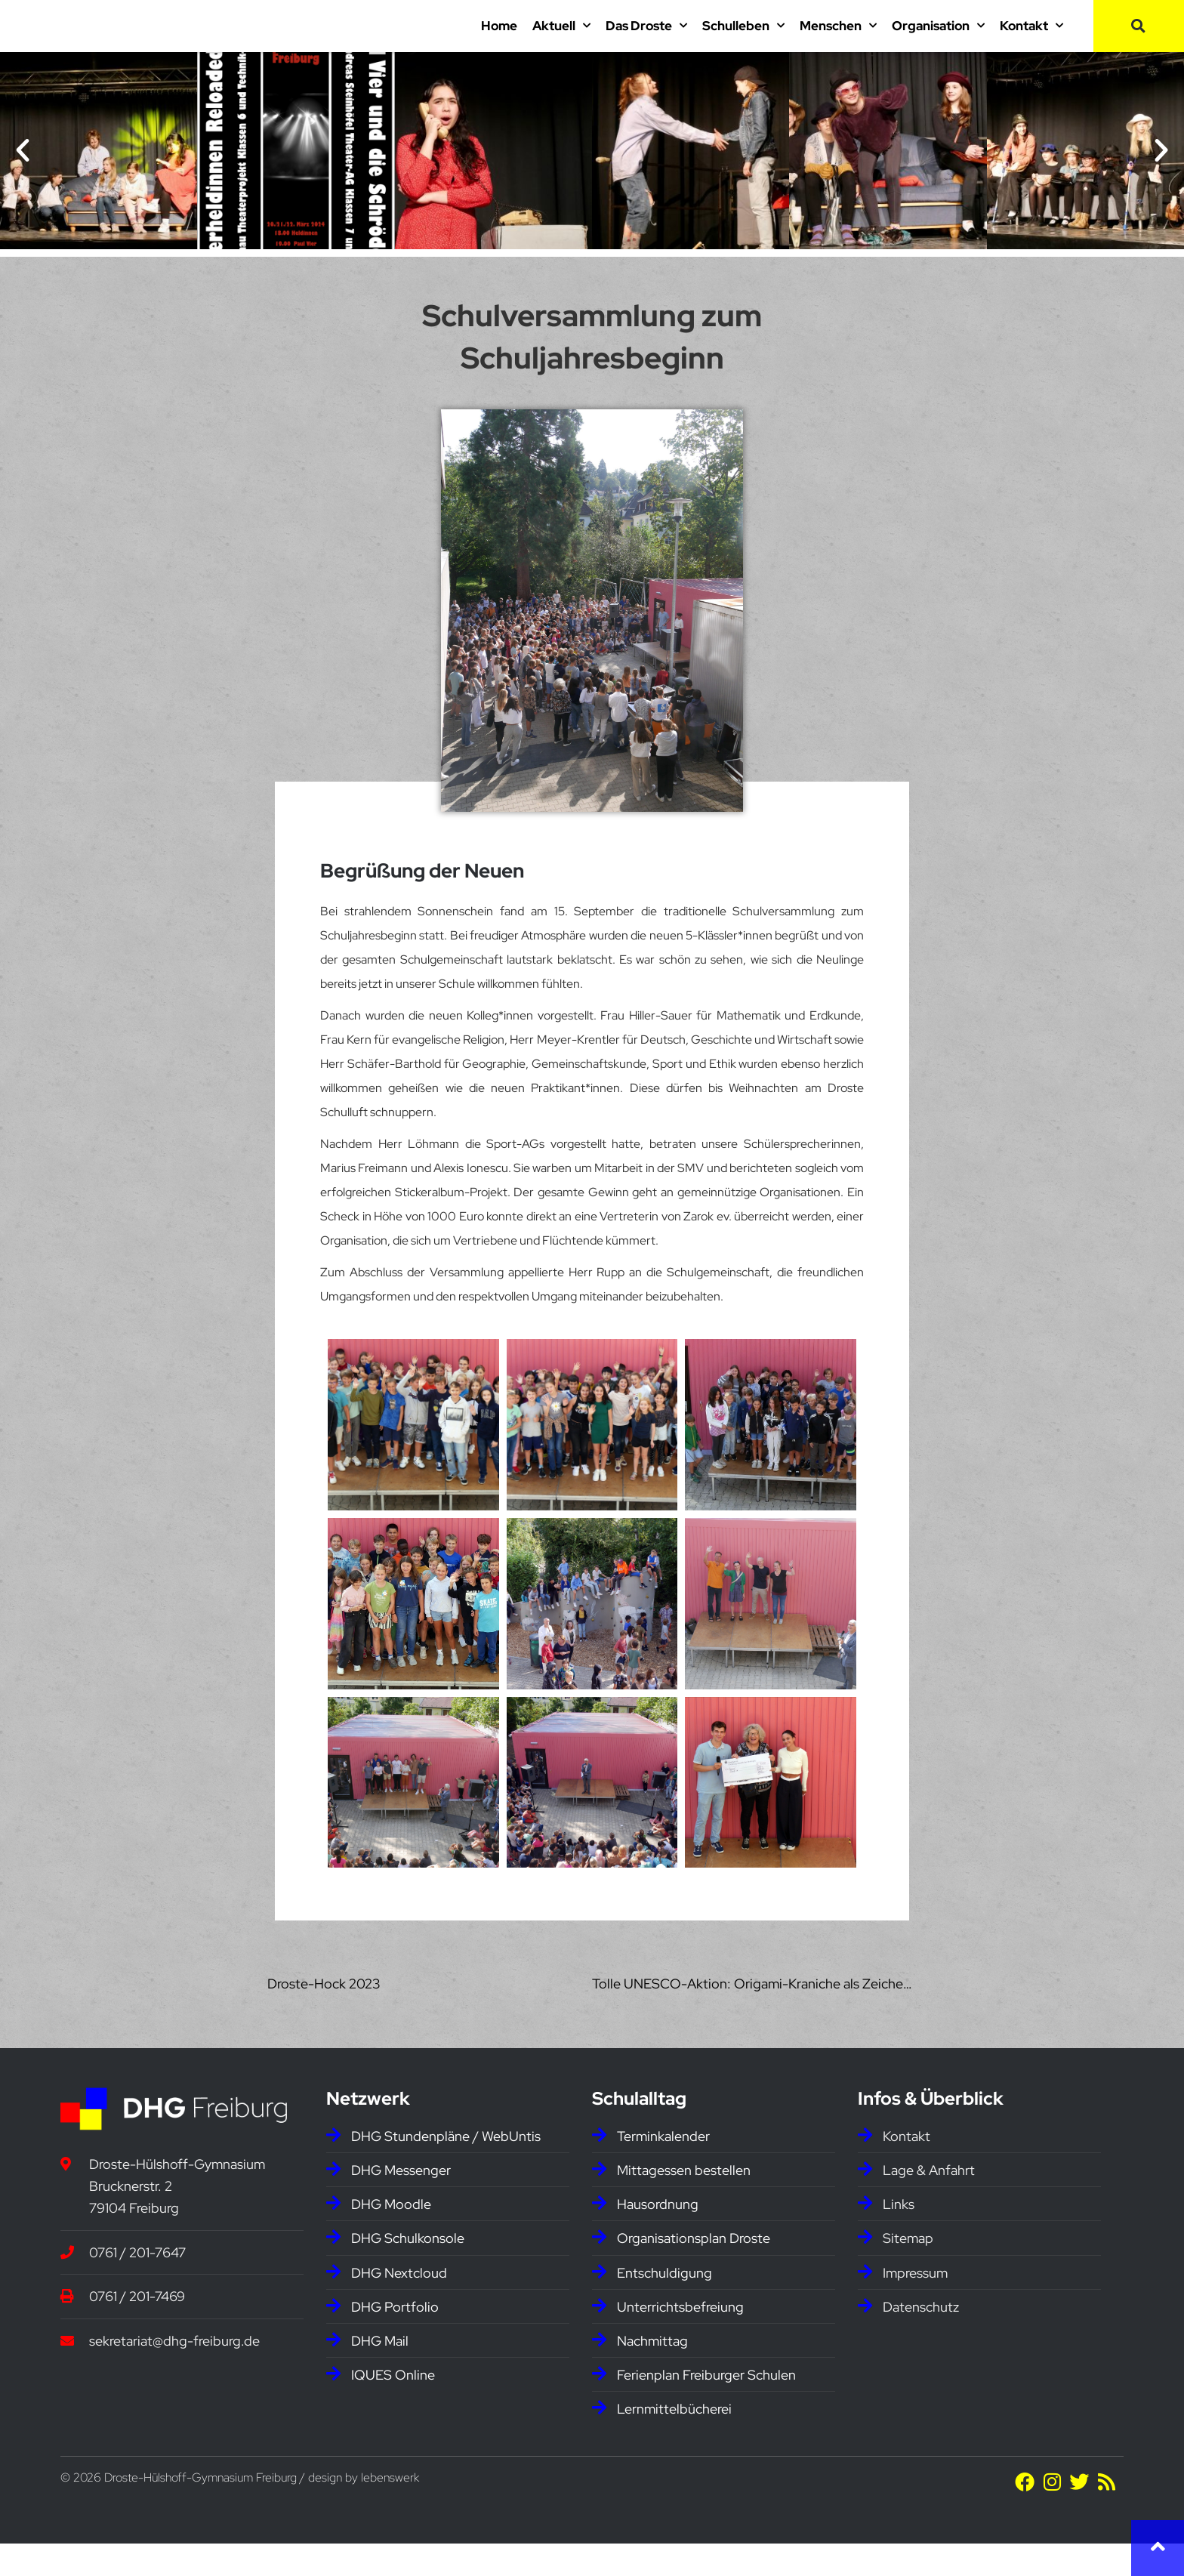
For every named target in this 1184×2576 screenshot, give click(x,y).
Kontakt (1031, 42)
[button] (1139, 42)
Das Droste (646, 42)
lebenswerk (390, 2510)
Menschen (838, 42)
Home (499, 41)
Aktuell (561, 42)
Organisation (938, 42)
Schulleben (743, 42)
